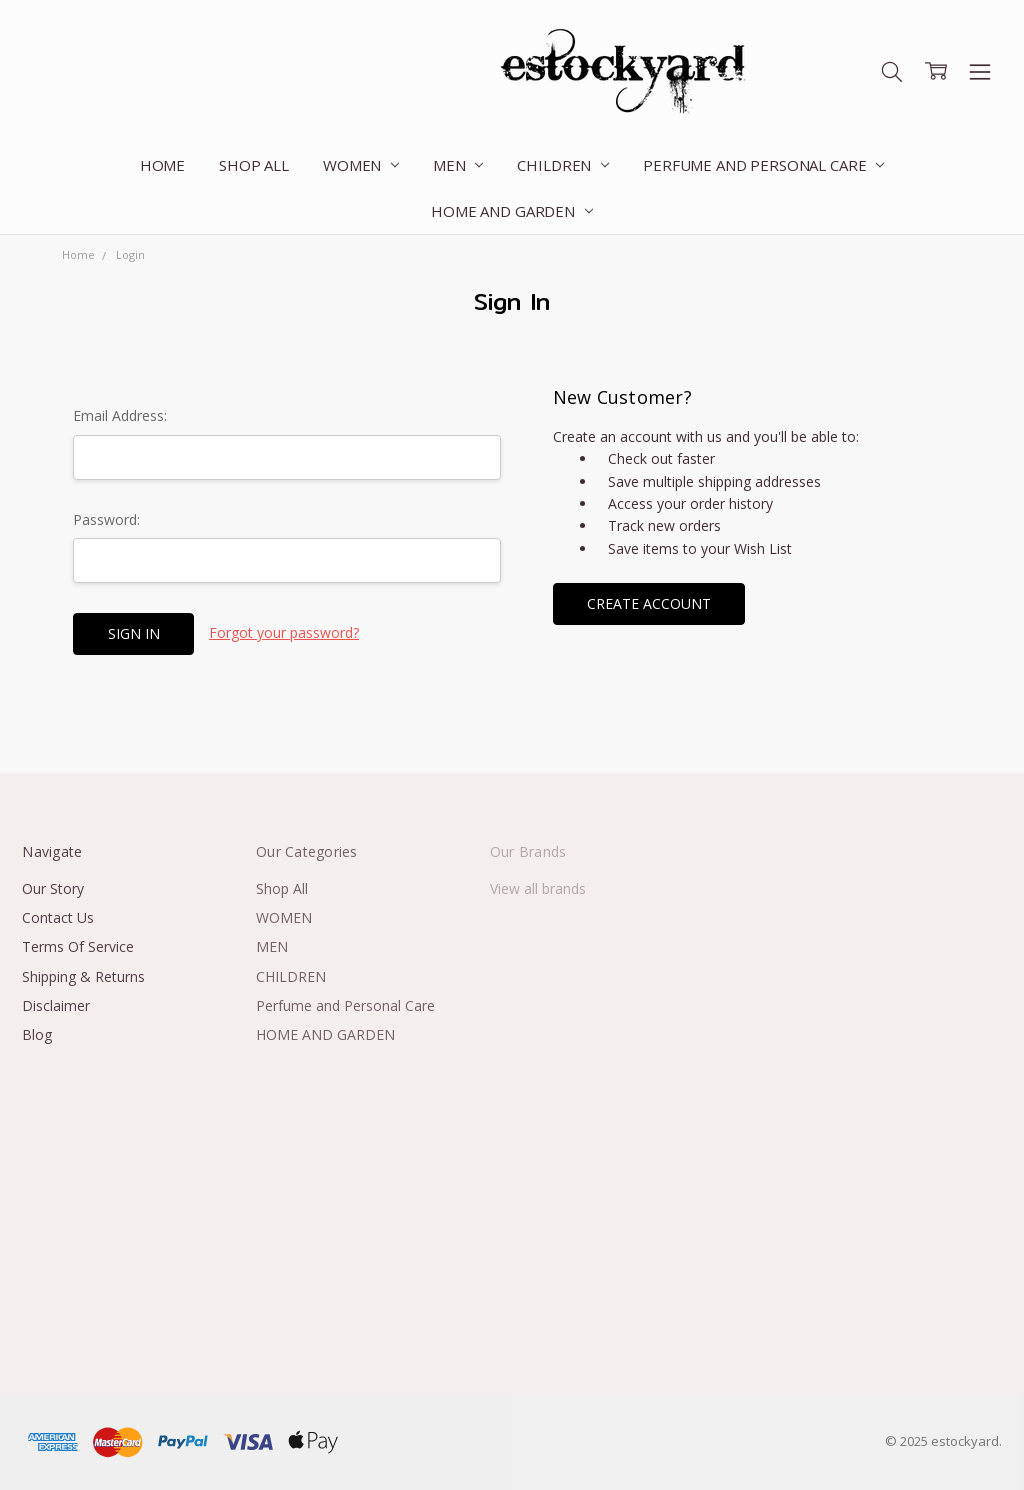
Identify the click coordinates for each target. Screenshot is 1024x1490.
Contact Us (58, 917)
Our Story (53, 888)
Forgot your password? (284, 632)
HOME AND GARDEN (512, 211)
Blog (37, 1034)
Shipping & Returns (83, 976)
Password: (106, 519)
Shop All (254, 165)
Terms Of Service (78, 946)
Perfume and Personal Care (763, 165)
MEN (458, 165)
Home (162, 165)
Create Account (649, 603)
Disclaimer (56, 1005)
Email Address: (120, 415)
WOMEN (361, 165)
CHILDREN (563, 165)
